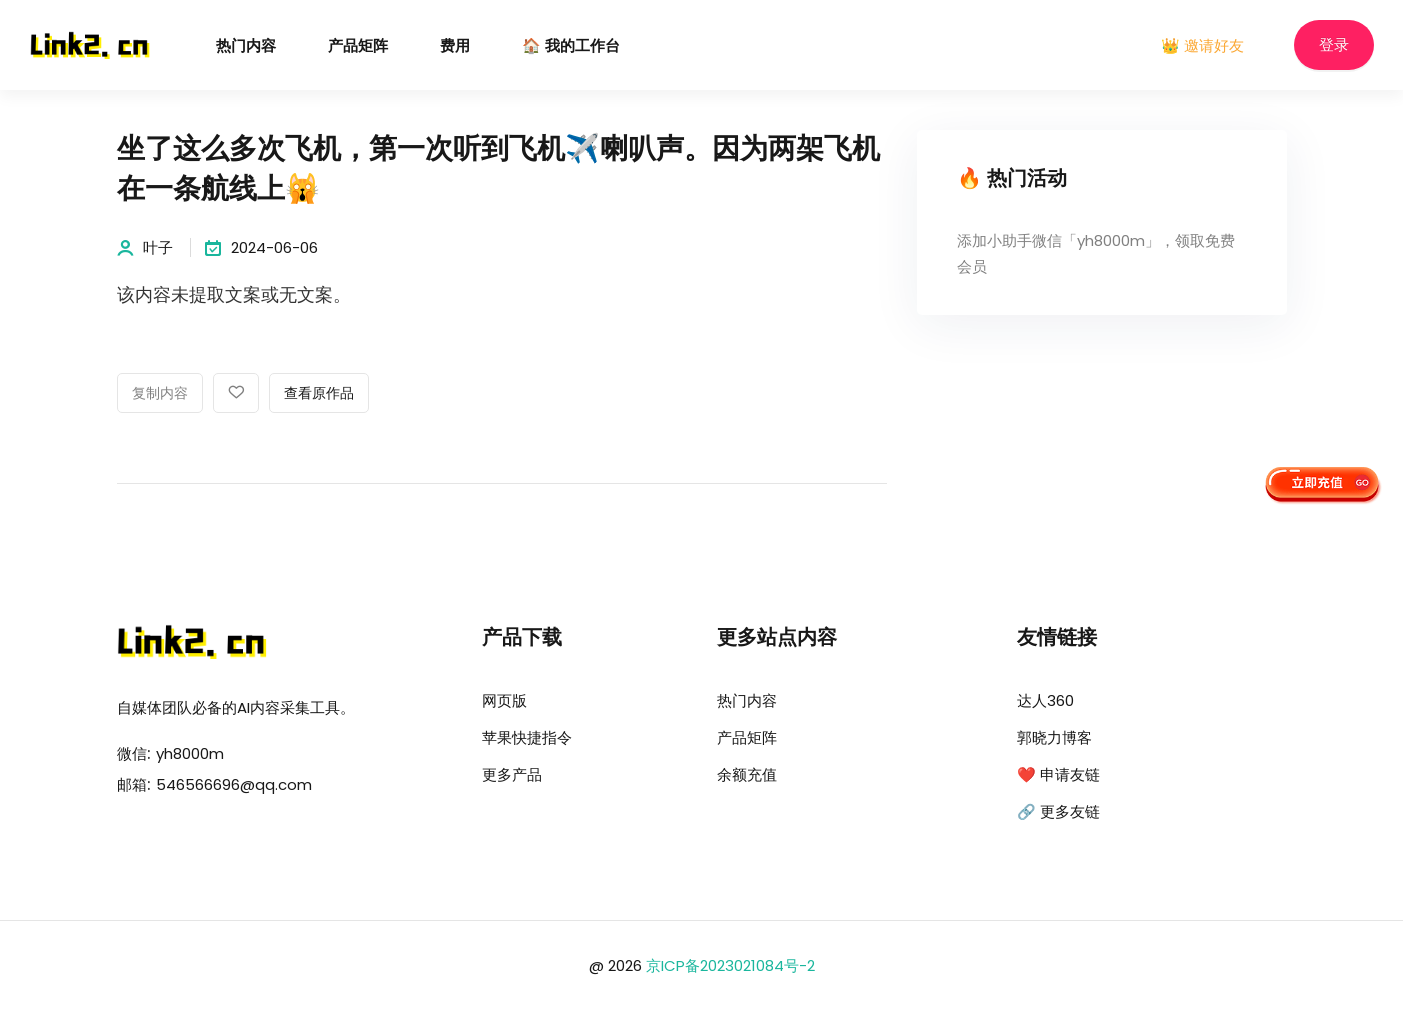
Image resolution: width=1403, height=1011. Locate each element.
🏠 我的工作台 (571, 46)
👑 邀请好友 (1202, 45)
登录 (1334, 45)
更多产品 (512, 774)
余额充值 (747, 774)
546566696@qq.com (234, 784)
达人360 (1045, 700)
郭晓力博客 (1054, 737)
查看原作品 (319, 394)
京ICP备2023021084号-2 (730, 965)
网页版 (504, 700)
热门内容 (246, 46)
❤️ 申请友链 (1058, 774)
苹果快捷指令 (527, 737)
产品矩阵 (358, 46)
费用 (455, 46)
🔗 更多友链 (1058, 811)
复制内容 (160, 394)
